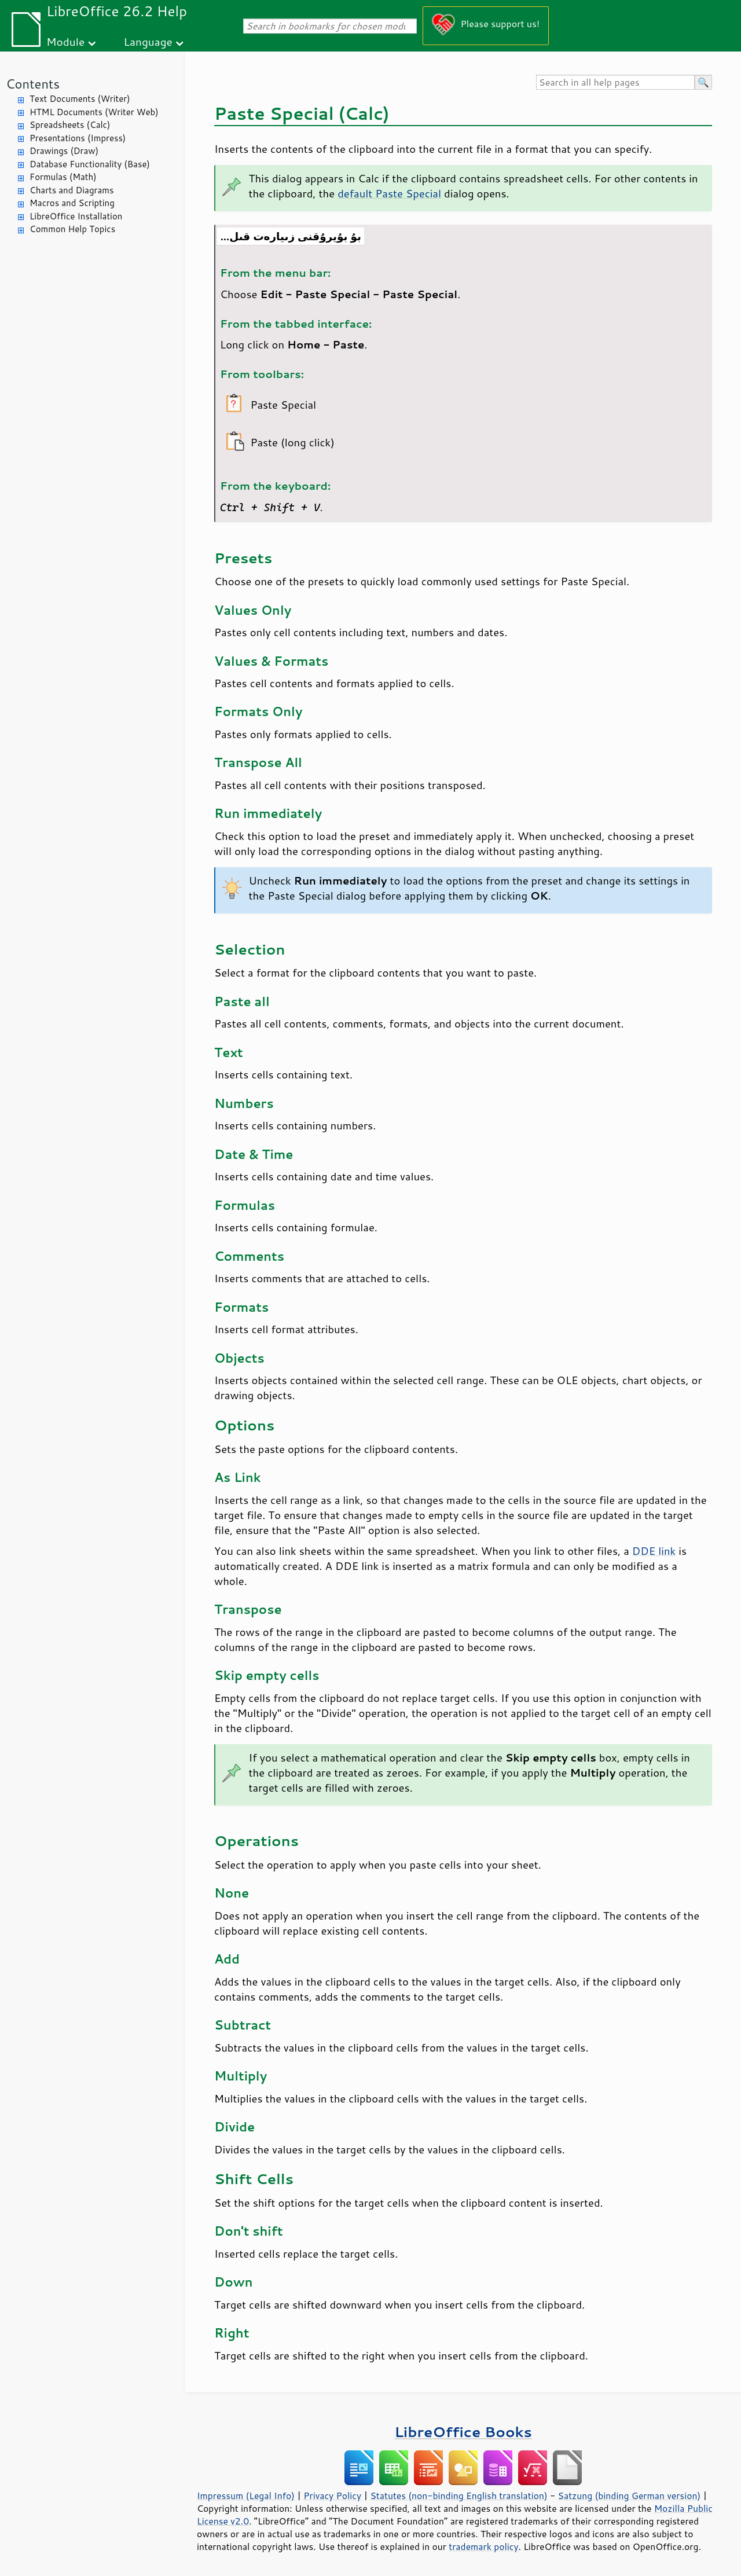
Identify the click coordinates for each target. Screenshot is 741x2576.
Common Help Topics (72, 229)
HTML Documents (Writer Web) (94, 112)
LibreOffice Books (463, 2431)
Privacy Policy (332, 2495)
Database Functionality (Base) (90, 164)
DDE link (654, 1550)
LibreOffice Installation (76, 216)
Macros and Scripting (72, 203)
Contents (33, 84)
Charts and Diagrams (71, 190)
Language (148, 41)
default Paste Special (389, 193)
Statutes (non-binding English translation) (458, 2495)
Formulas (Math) (63, 177)
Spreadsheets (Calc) (70, 125)
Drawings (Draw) (64, 151)
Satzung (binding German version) (629, 2495)
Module (65, 41)
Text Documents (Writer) (80, 99)
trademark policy (483, 2546)
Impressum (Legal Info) (246, 2495)
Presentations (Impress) (78, 138)
